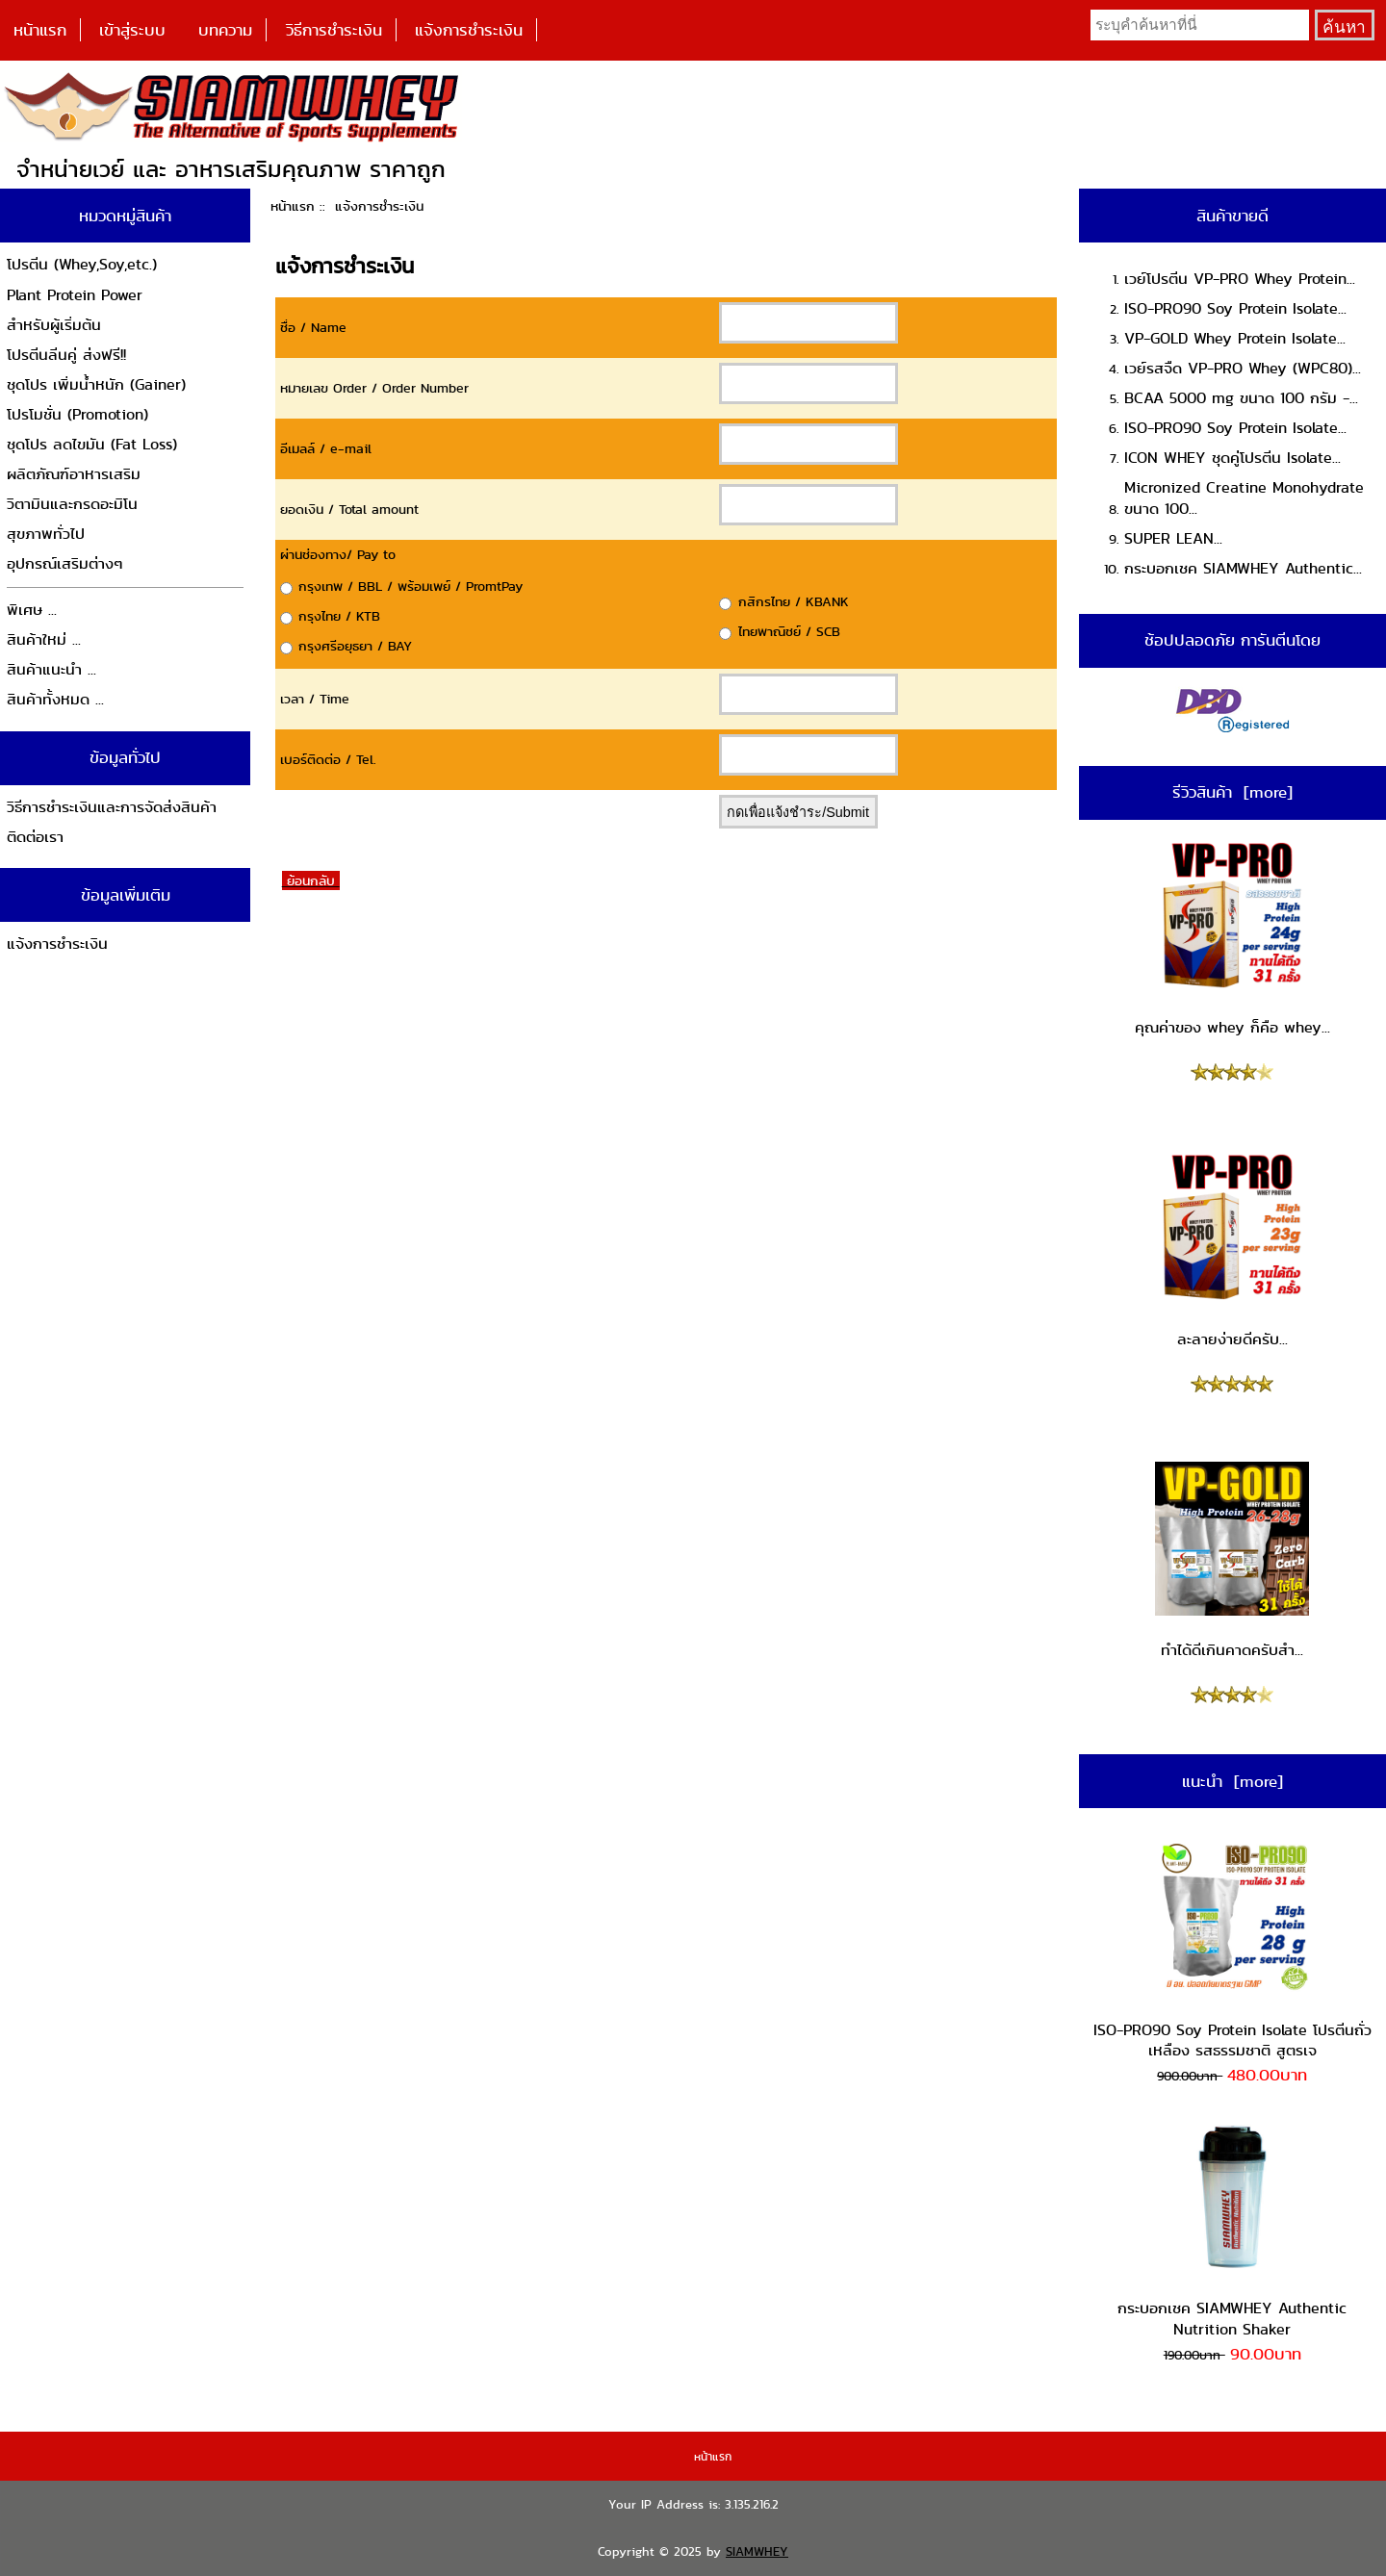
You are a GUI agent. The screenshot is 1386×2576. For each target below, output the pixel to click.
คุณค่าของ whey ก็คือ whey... (1232, 938)
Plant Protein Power (74, 295)
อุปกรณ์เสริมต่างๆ (65, 563)
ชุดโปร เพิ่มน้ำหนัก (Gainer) (96, 384)
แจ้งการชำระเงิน (469, 29)
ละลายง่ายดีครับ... (1232, 1250)
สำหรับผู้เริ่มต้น (54, 325)
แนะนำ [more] (1232, 1781)
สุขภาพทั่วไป (46, 534)
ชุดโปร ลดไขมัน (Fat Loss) (92, 444)
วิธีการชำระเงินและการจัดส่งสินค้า (112, 807)
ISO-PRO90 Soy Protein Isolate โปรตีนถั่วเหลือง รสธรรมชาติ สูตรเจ (1232, 1951)
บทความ (225, 29)
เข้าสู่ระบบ (132, 29)
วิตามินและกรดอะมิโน (72, 504)
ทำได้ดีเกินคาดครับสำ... (1232, 1562)
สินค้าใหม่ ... (44, 639)
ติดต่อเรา (35, 837)
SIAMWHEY (757, 2551)
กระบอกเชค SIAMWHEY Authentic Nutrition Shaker (1232, 2230)
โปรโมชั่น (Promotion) (77, 414)
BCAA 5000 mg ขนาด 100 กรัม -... (1241, 398)
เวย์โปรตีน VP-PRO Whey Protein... (1239, 279)
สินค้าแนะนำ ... (51, 669)
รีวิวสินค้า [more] (1232, 791)
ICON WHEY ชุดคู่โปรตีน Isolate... (1232, 457)
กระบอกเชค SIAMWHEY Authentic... (1243, 568)
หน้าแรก (39, 29)
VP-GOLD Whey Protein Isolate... (1235, 338)
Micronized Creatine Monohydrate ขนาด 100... (1244, 498)
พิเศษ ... (32, 610)
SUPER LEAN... (1173, 538)
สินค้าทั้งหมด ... (55, 699)
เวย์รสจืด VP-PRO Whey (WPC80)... (1242, 368)
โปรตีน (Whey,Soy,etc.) (82, 264)
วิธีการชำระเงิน (334, 29)
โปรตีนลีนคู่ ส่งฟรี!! (66, 355)
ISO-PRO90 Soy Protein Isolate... (1235, 308)
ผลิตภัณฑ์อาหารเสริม (74, 474)
